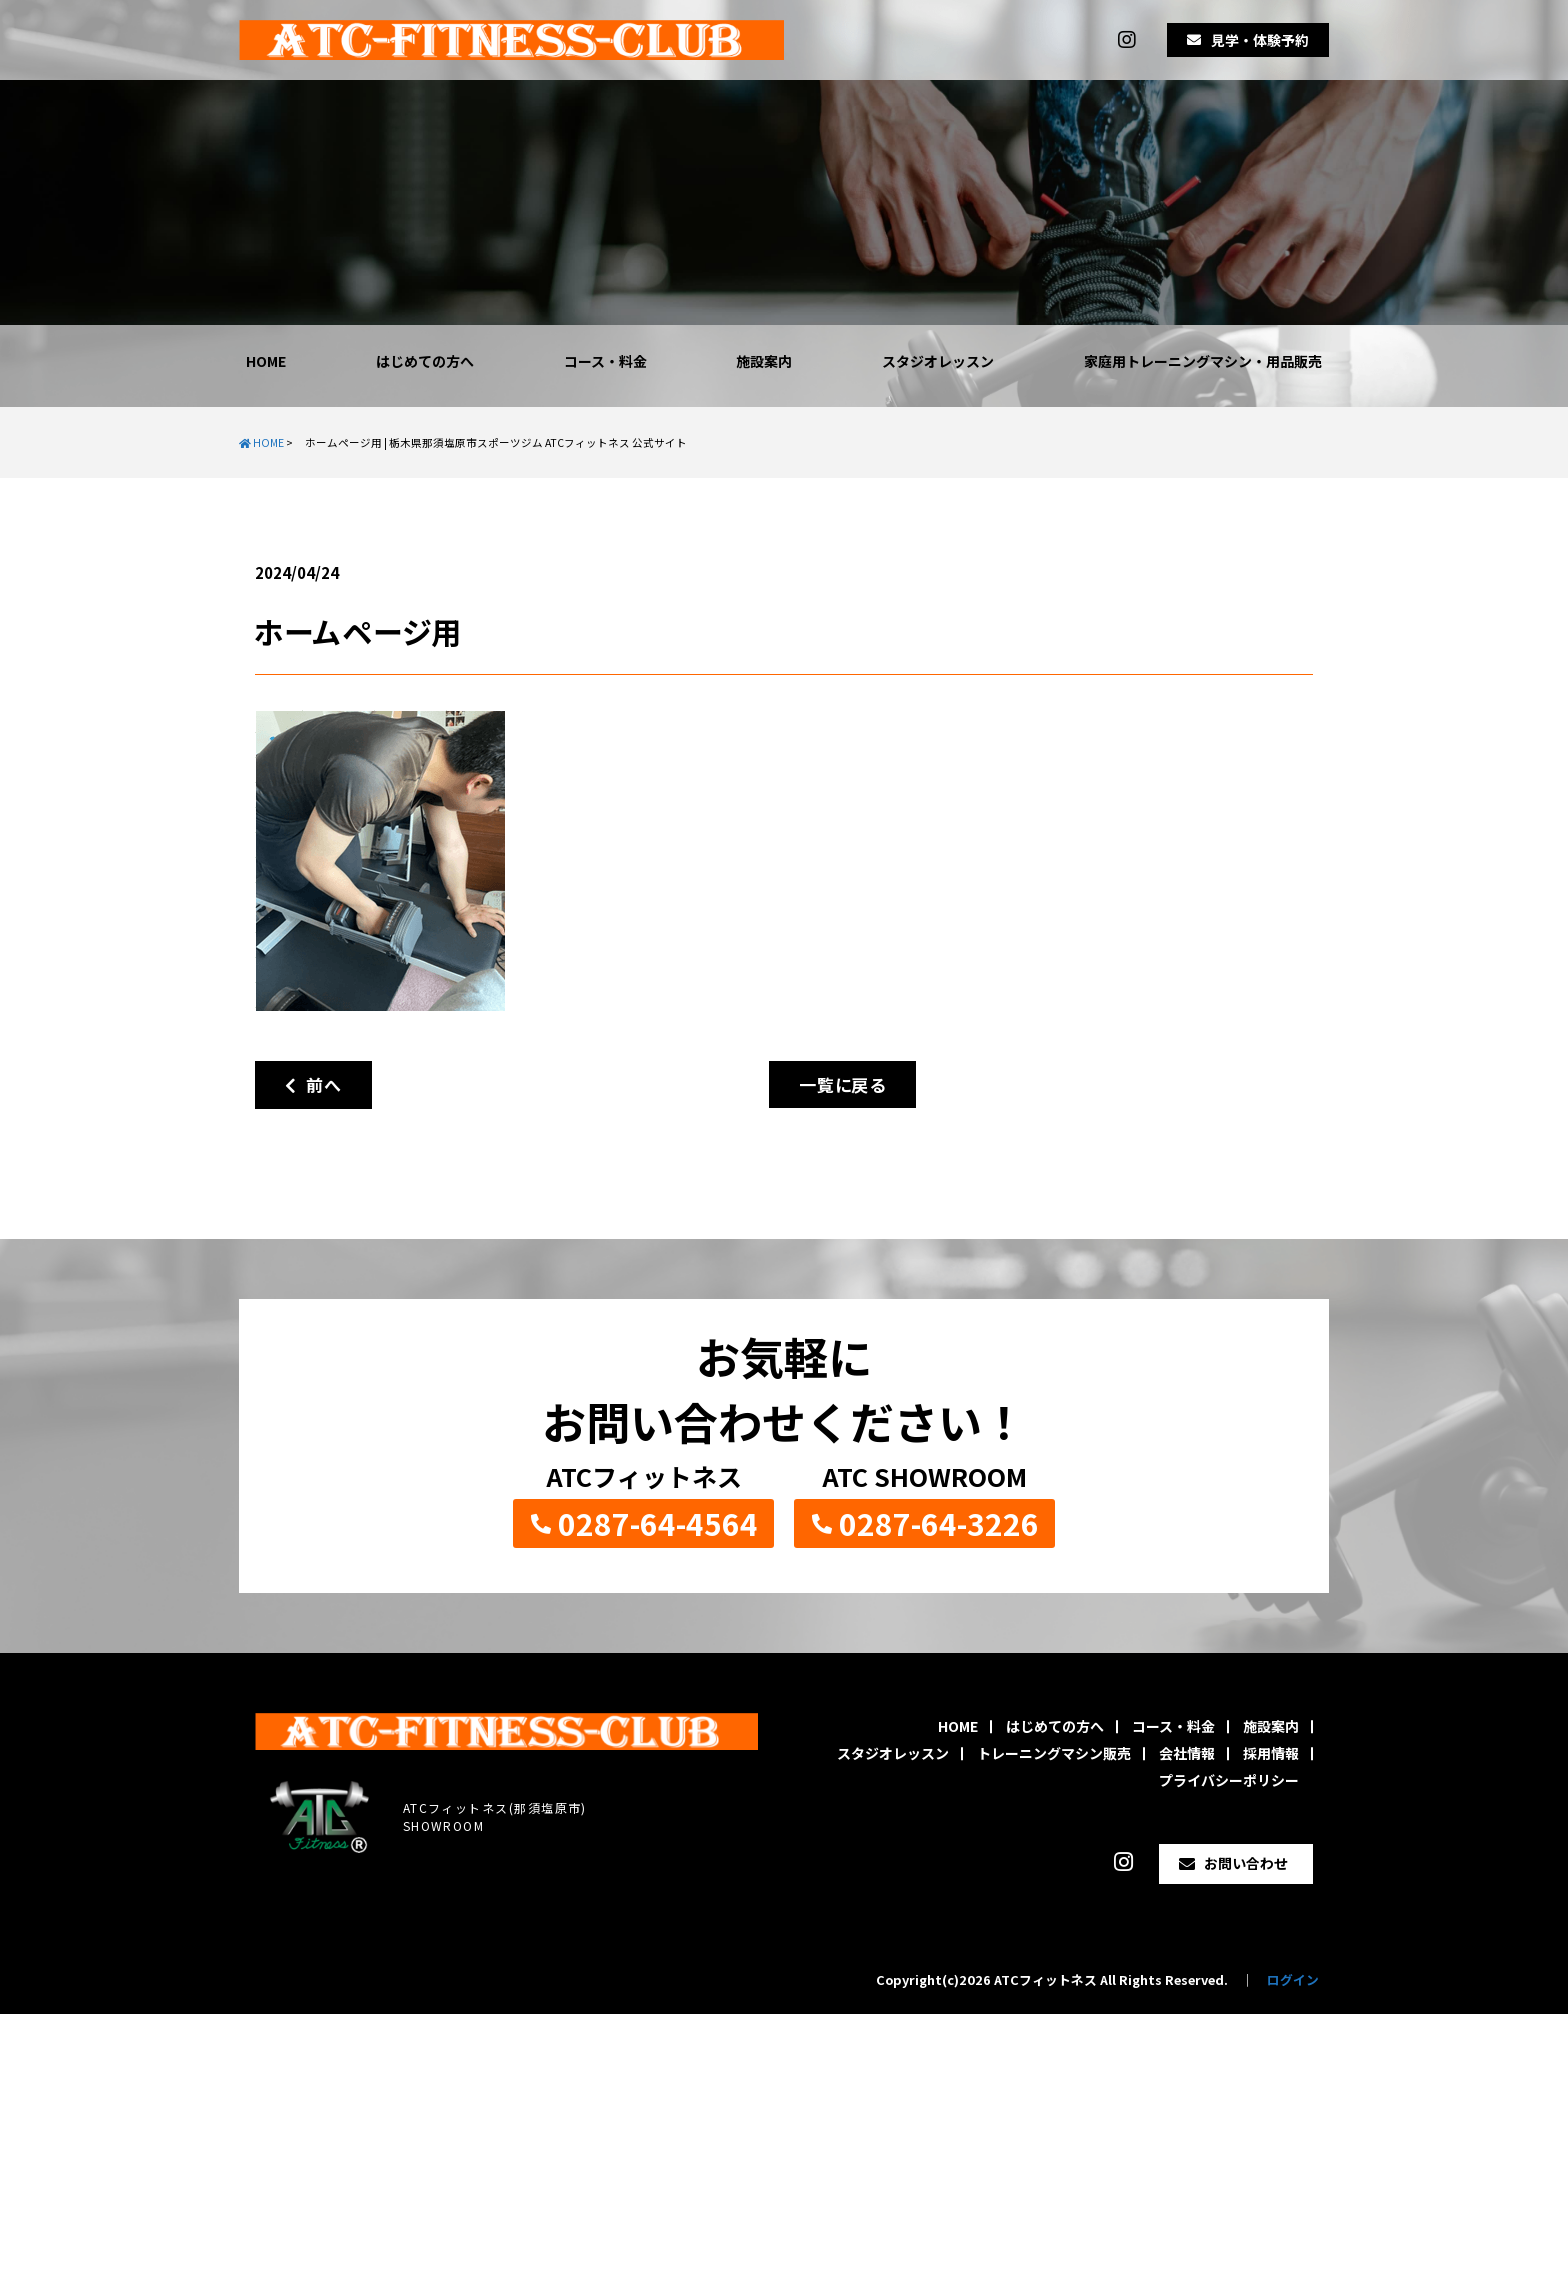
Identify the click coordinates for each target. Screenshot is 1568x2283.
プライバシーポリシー (1229, 1780)
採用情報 (1271, 1753)
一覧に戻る (842, 1084)
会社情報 (1187, 1753)
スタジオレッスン (938, 361)
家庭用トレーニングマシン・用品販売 (1203, 361)
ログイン (1293, 1979)
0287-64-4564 (658, 1523)
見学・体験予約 (1260, 40)
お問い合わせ (1246, 1863)
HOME (266, 361)
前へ (313, 1084)
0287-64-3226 (939, 1523)
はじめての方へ (425, 361)
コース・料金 (605, 361)
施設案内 (764, 361)
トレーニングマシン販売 (1054, 1753)
